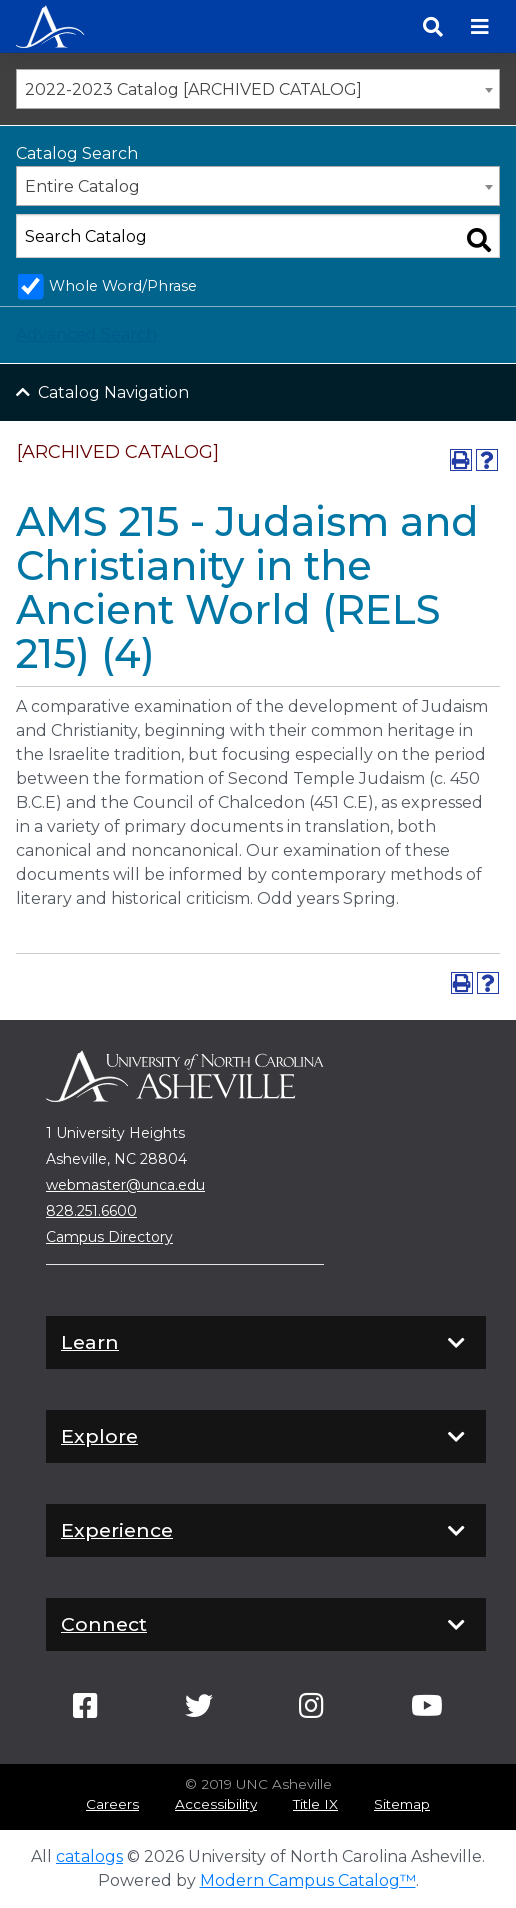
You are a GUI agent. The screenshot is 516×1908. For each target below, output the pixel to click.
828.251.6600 (91, 1211)
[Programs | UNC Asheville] (50, 24)
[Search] (433, 27)
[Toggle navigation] (480, 27)
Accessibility (216, 1804)
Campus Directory (109, 1237)
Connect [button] (266, 1625)
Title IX (315, 1804)
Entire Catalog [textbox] (82, 186)
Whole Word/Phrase (123, 286)
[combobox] (258, 89)
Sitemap (402, 1804)
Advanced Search (86, 334)
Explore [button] (266, 1437)
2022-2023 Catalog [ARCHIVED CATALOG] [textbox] (193, 89)
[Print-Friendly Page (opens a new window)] (461, 460)
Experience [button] (266, 1531)
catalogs (89, 1856)
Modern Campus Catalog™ (308, 1880)
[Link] (85, 1711)
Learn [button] (266, 1343)
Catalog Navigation (113, 392)
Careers (112, 1804)
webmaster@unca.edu (125, 1185)
